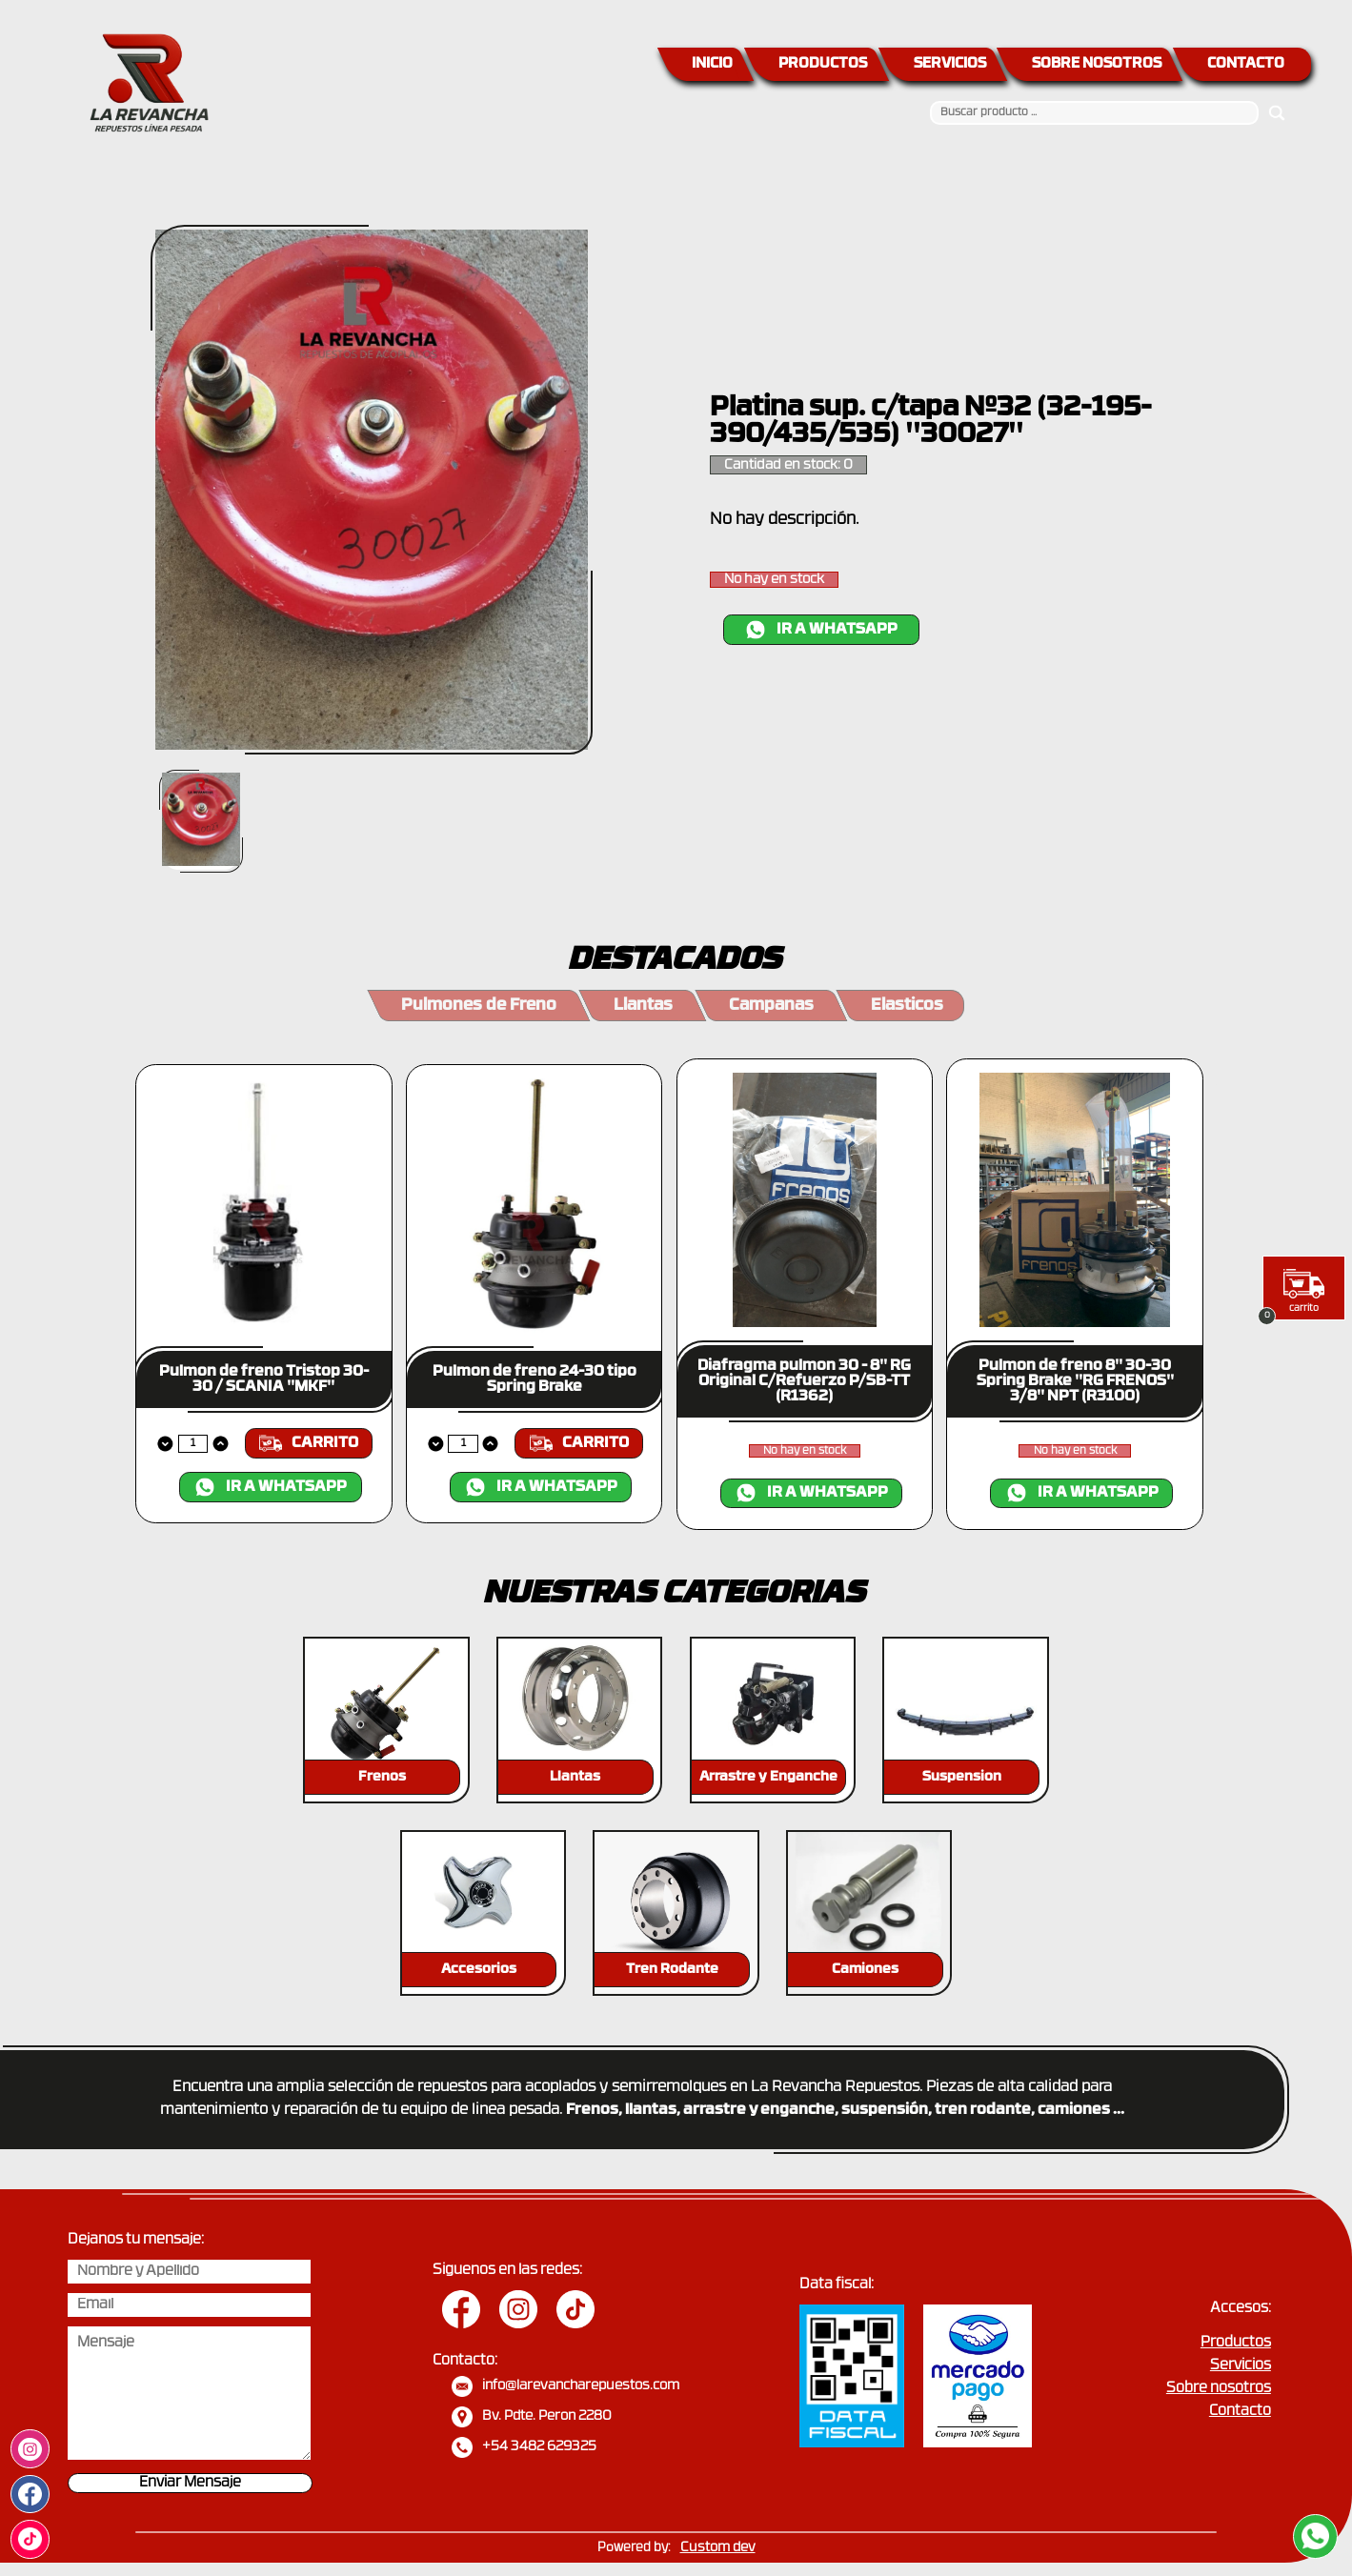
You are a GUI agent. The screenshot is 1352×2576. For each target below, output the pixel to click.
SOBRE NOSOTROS (1096, 64)
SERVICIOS (950, 64)
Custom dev (718, 2548)
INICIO (712, 64)
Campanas (771, 1005)
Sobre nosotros (1218, 2389)
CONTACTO (1245, 64)
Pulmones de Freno (478, 1005)
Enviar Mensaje (190, 2483)
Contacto (1240, 2412)
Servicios (1240, 2366)
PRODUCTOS (822, 64)
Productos (1236, 2343)
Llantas (643, 1005)
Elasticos (907, 1005)
